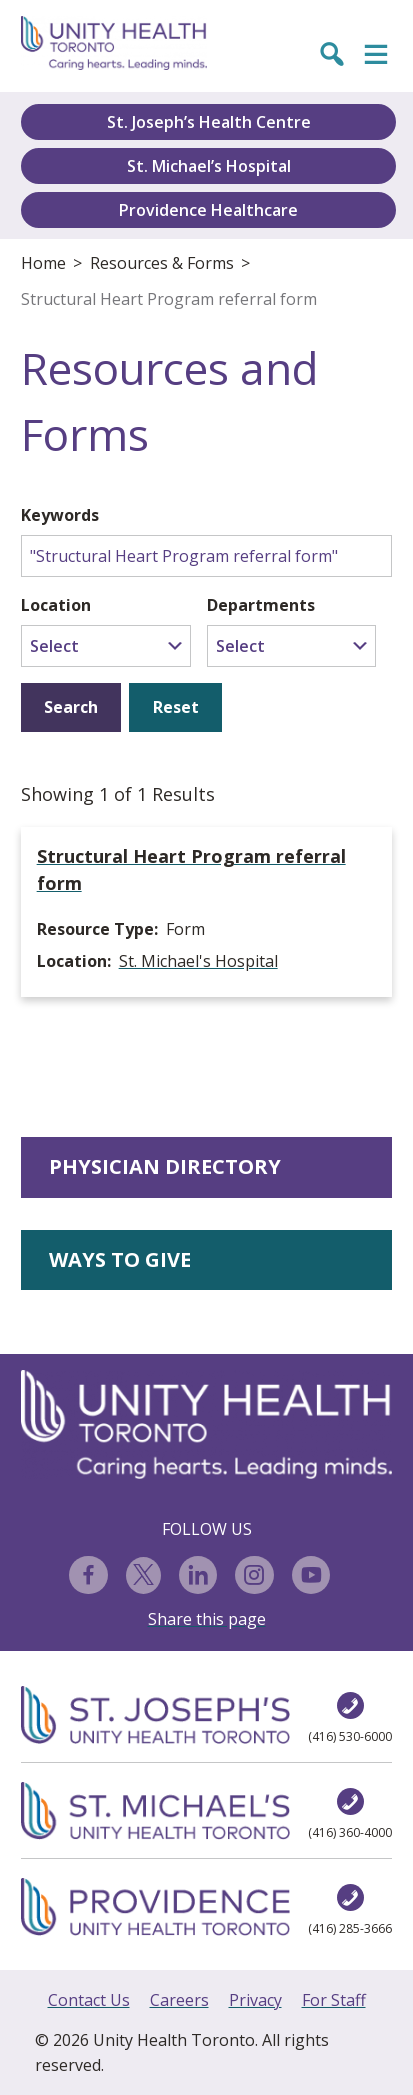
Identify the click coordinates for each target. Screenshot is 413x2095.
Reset (176, 707)
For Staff (334, 2000)
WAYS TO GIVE (120, 1259)
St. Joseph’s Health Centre (209, 122)
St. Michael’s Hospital (209, 166)
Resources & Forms (162, 263)
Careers (179, 2000)
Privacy (255, 2000)
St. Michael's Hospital (198, 961)
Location (56, 605)
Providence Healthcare (208, 210)
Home (43, 263)
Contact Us (89, 2000)
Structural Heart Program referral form (169, 299)
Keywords (60, 515)
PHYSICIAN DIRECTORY (165, 1166)
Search (71, 707)
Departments (261, 605)
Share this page (207, 1619)
